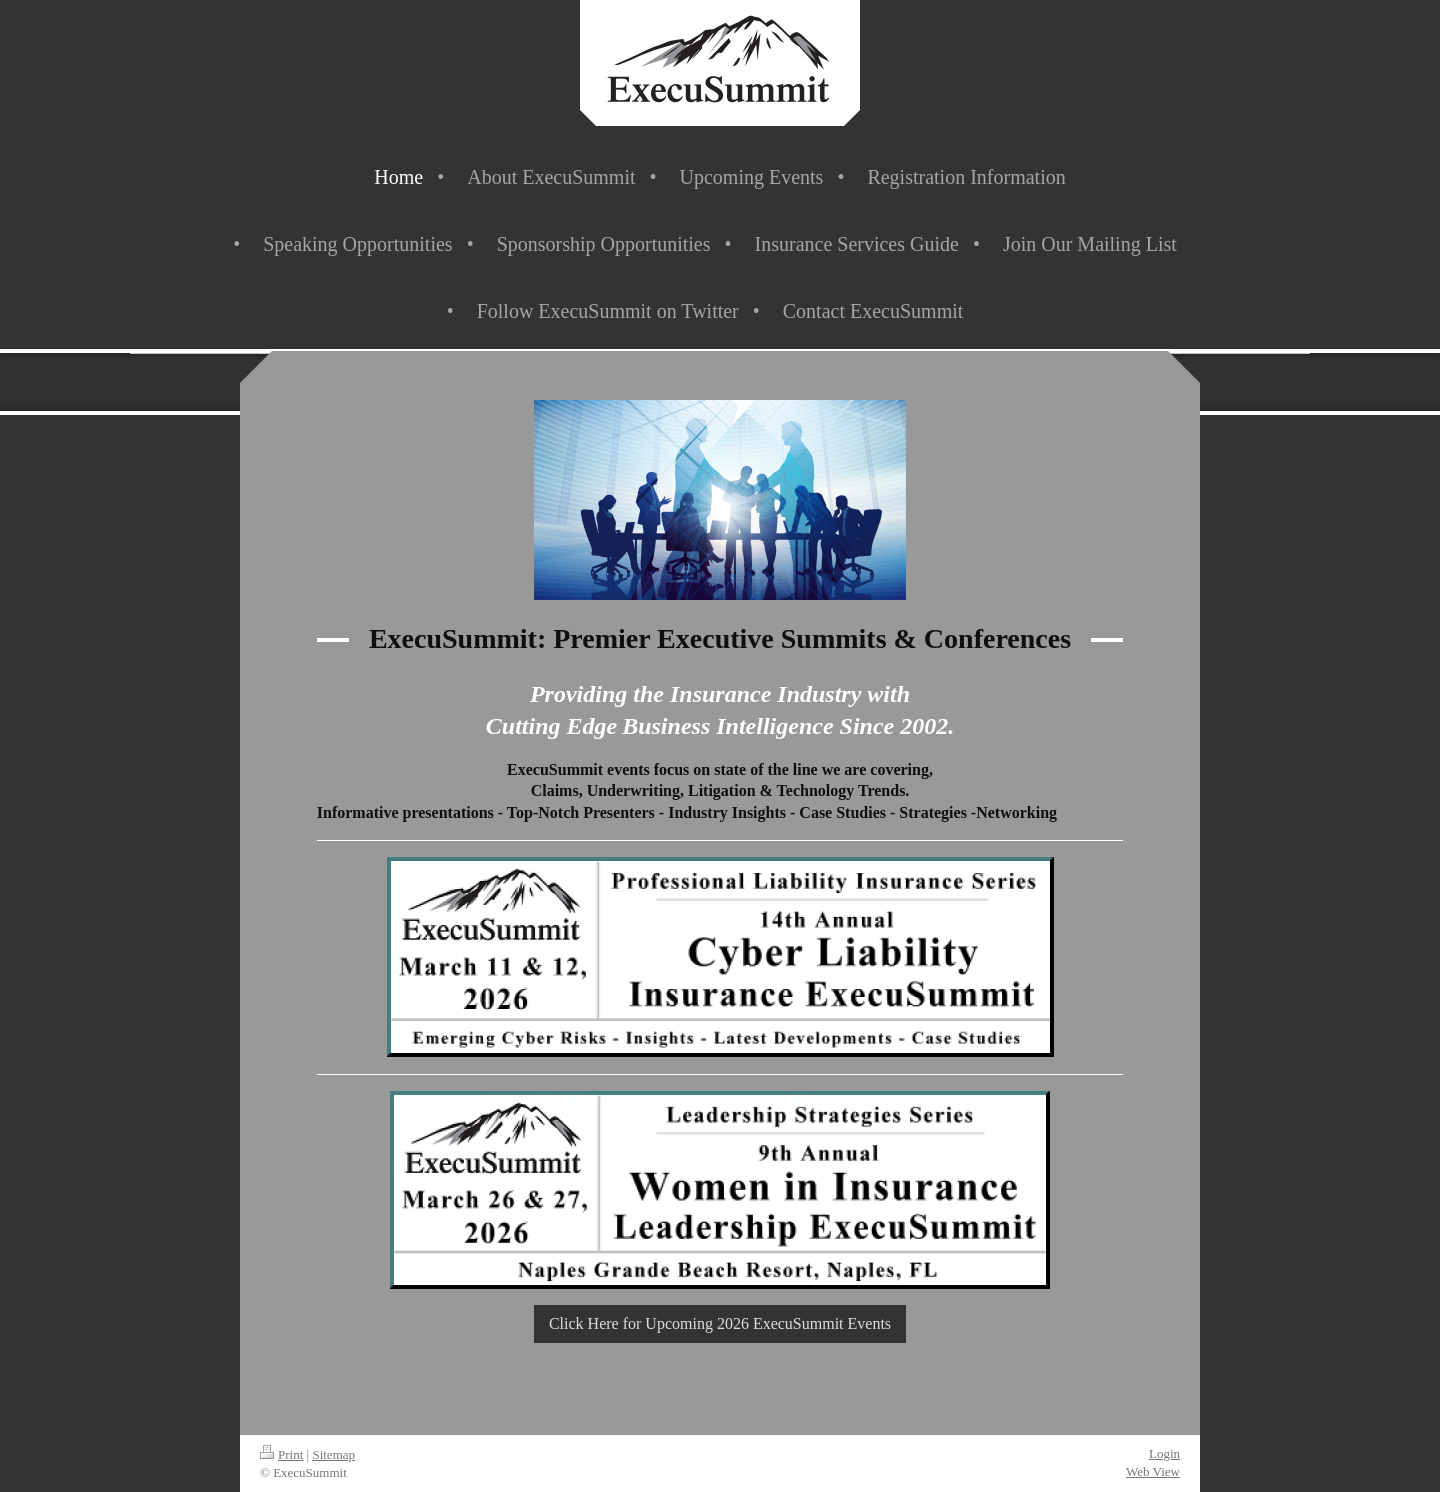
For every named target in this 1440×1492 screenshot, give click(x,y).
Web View (1153, 1471)
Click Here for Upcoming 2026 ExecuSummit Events (720, 1323)
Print (281, 1454)
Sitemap (333, 1454)
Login (1164, 1453)
